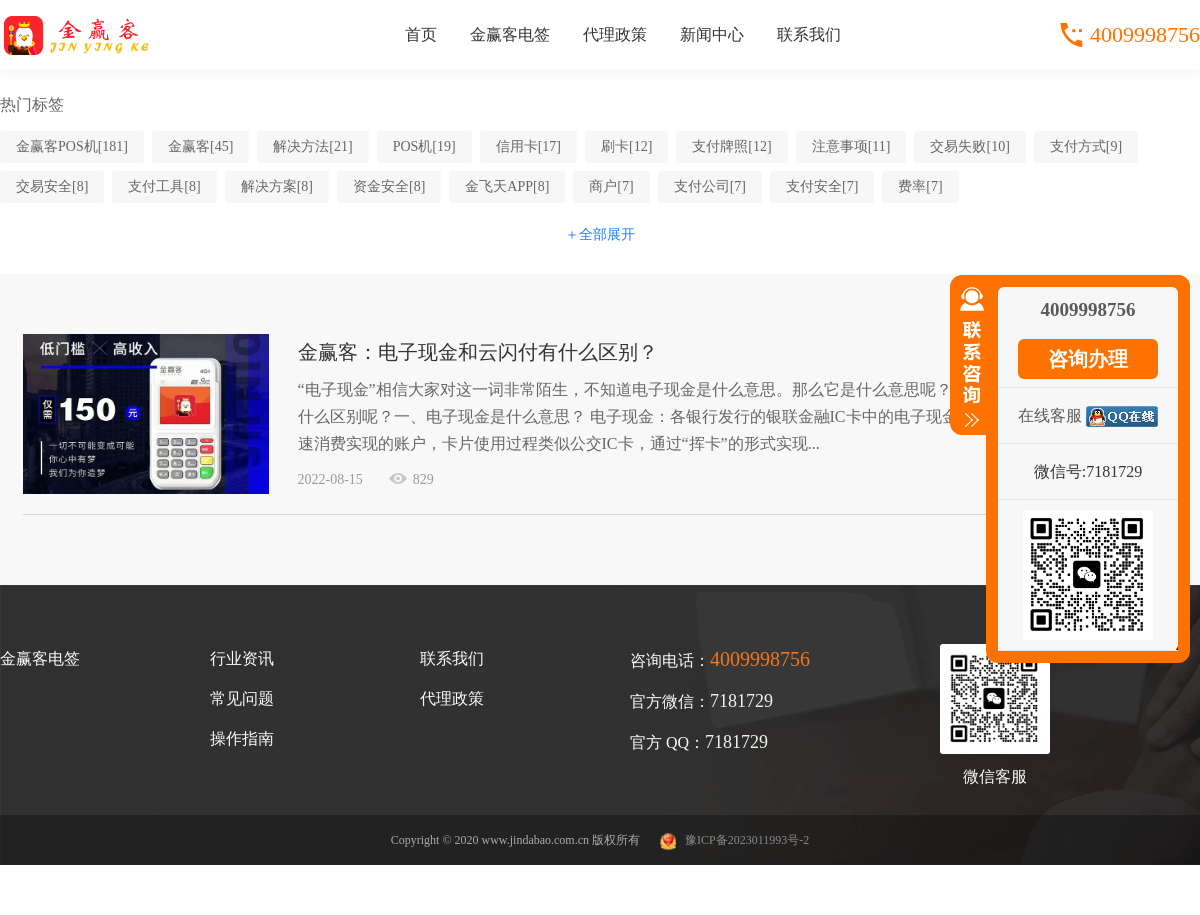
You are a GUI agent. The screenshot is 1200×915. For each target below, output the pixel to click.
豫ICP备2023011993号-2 (747, 840)
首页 (421, 34)
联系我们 (809, 34)
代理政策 (615, 34)
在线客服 (1050, 415)
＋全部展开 (600, 234)
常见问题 (242, 698)
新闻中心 (712, 34)
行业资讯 (242, 658)
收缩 (968, 366)
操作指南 (242, 738)
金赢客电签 (510, 34)
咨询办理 (1088, 359)
